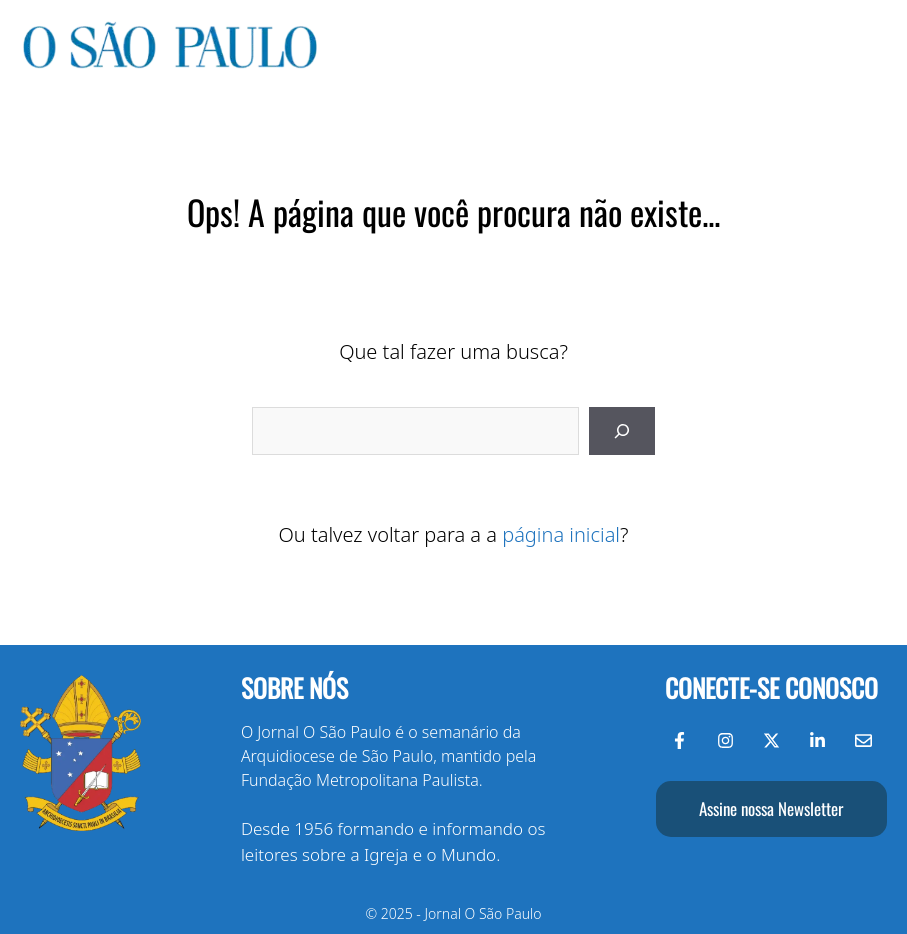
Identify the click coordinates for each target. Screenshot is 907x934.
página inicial (561, 534)
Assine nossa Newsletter (771, 808)
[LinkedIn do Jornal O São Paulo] (817, 740)
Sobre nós (294, 687)
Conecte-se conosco (771, 687)
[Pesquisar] (622, 431)
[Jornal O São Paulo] (170, 63)
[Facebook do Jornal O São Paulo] (679, 740)
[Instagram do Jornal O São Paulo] (725, 740)
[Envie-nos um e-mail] (863, 740)
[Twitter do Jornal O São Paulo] (771, 740)
